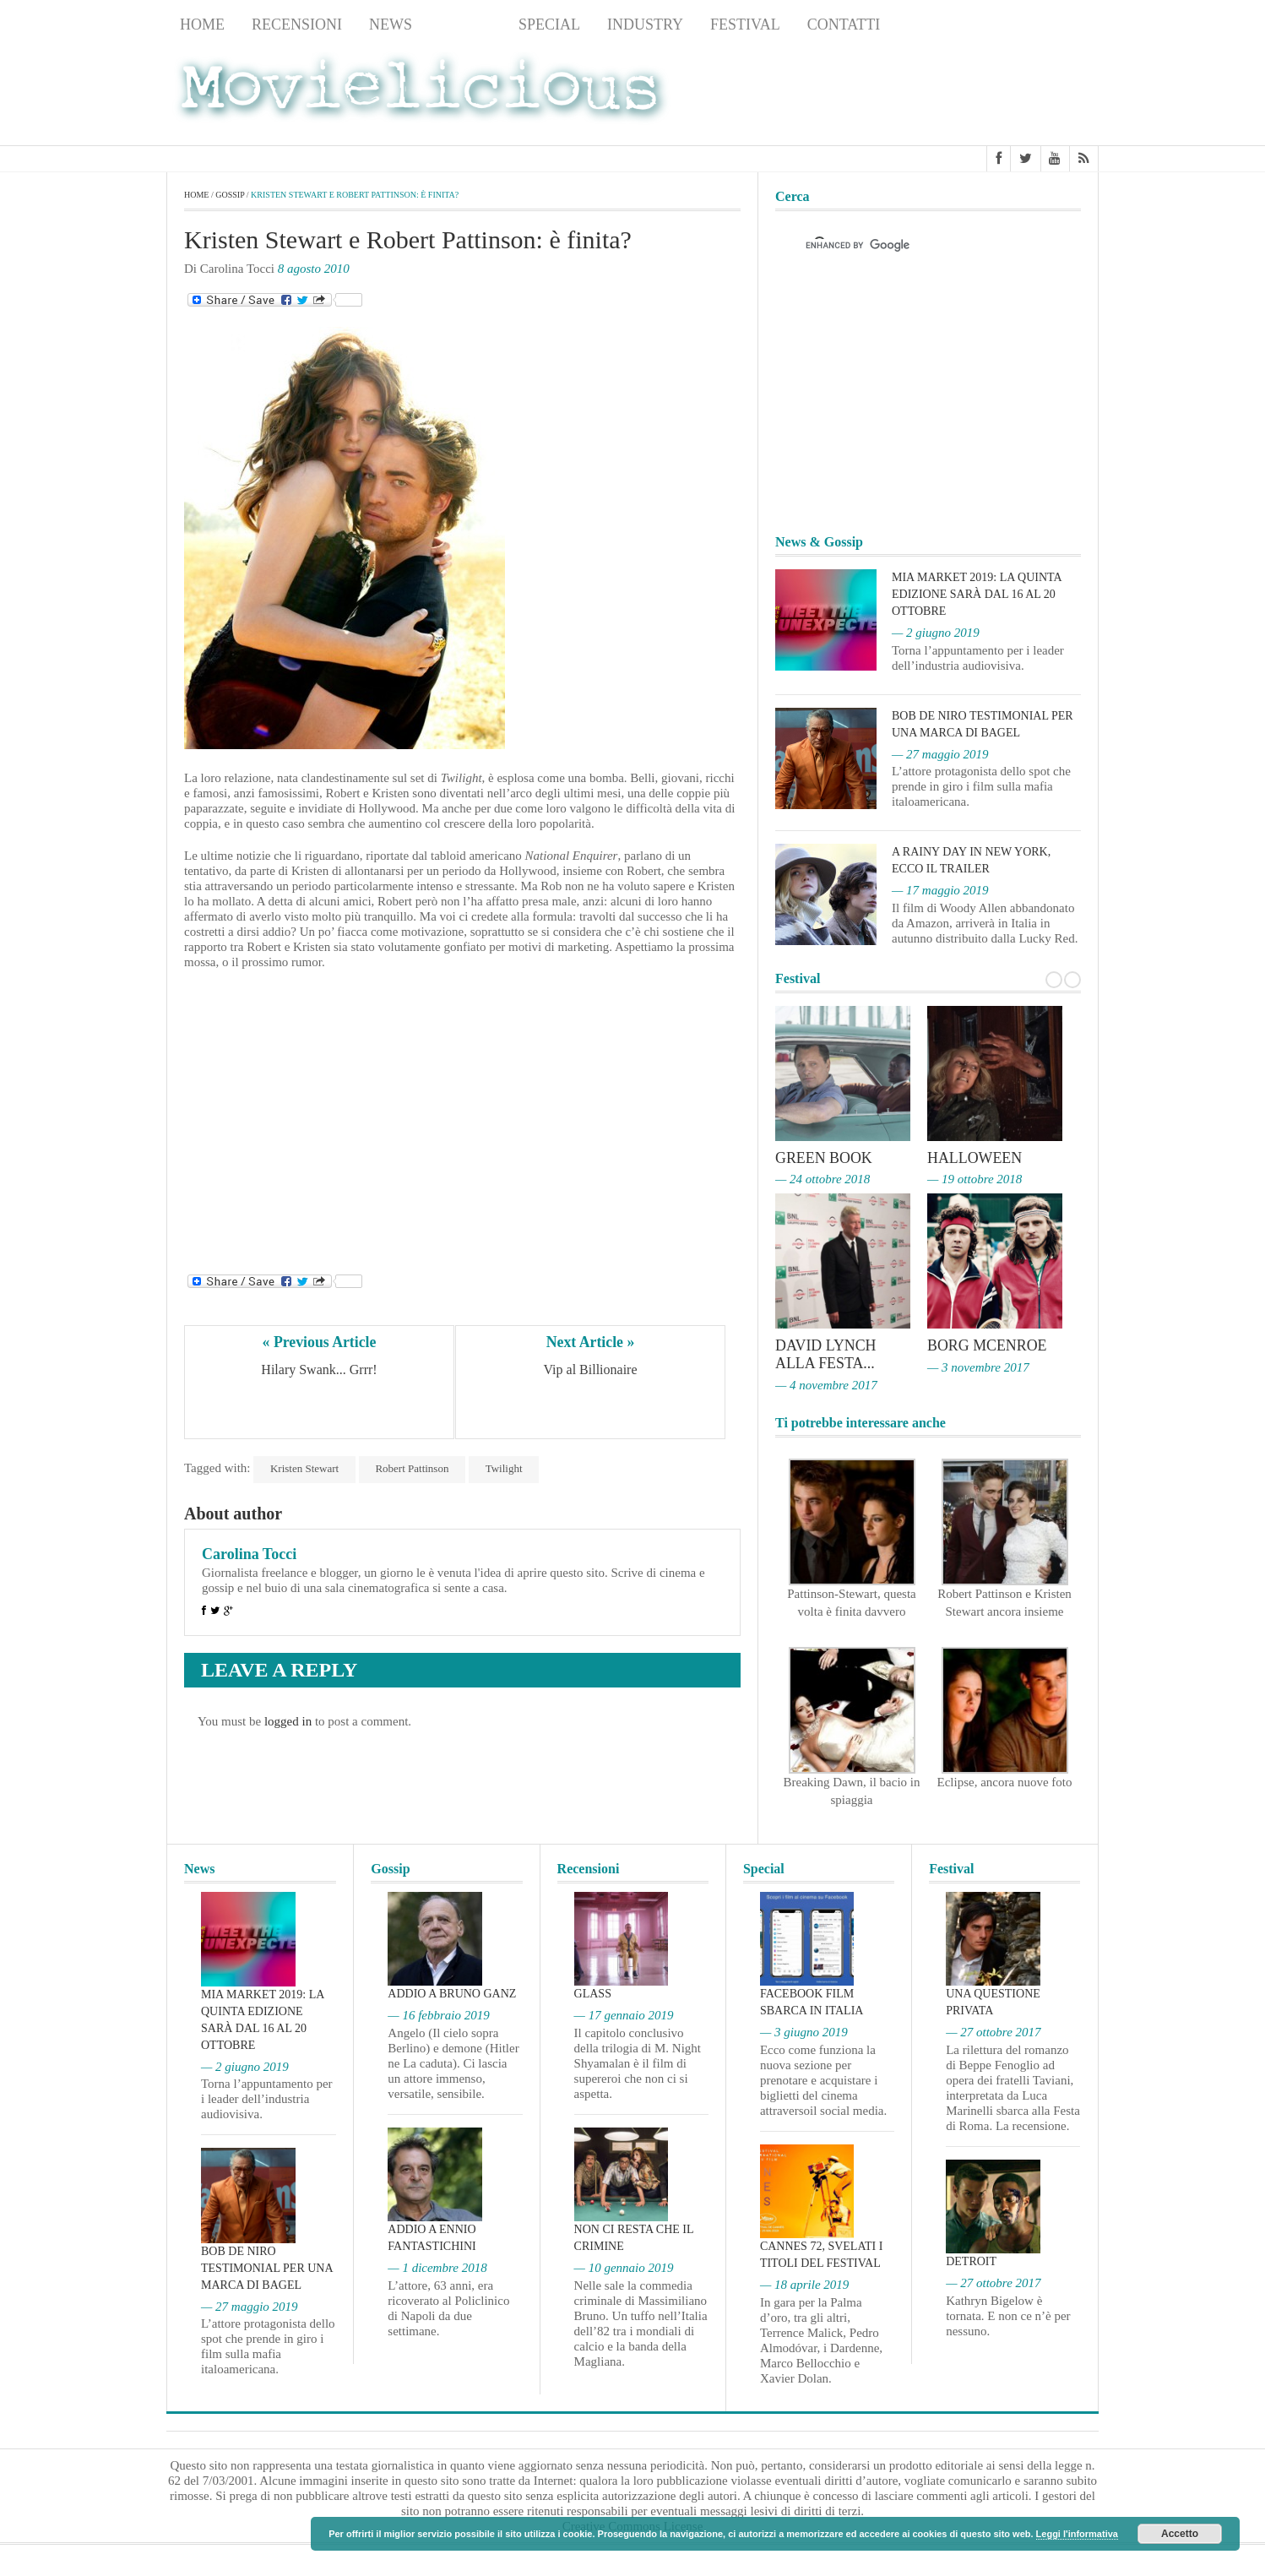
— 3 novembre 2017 (978, 1365)
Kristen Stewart (304, 1468)
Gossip (465, 24)
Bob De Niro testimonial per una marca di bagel (267, 2265)
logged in (288, 1721)
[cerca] (913, 246)
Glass (592, 1992)
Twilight (505, 1468)
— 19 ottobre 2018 (974, 1179)
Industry (645, 24)
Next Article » (590, 1342)
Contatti (844, 24)
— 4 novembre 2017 (826, 1382)
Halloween (975, 1157)
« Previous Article (319, 1342)
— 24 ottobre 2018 (822, 1179)
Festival (745, 24)
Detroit (971, 2259)
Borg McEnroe (987, 1344)
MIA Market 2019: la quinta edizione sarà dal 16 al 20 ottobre (976, 594)
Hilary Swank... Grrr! (319, 1370)
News (390, 24)
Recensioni (297, 24)
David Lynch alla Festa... (826, 1353)
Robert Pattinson (412, 1468)
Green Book (824, 1157)
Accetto (1179, 2534)
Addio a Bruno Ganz (452, 1992)
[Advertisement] (963, 94)
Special (549, 24)
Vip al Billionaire (590, 1370)
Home (202, 24)
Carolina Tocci (249, 1554)
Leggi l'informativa (1077, 2534)
